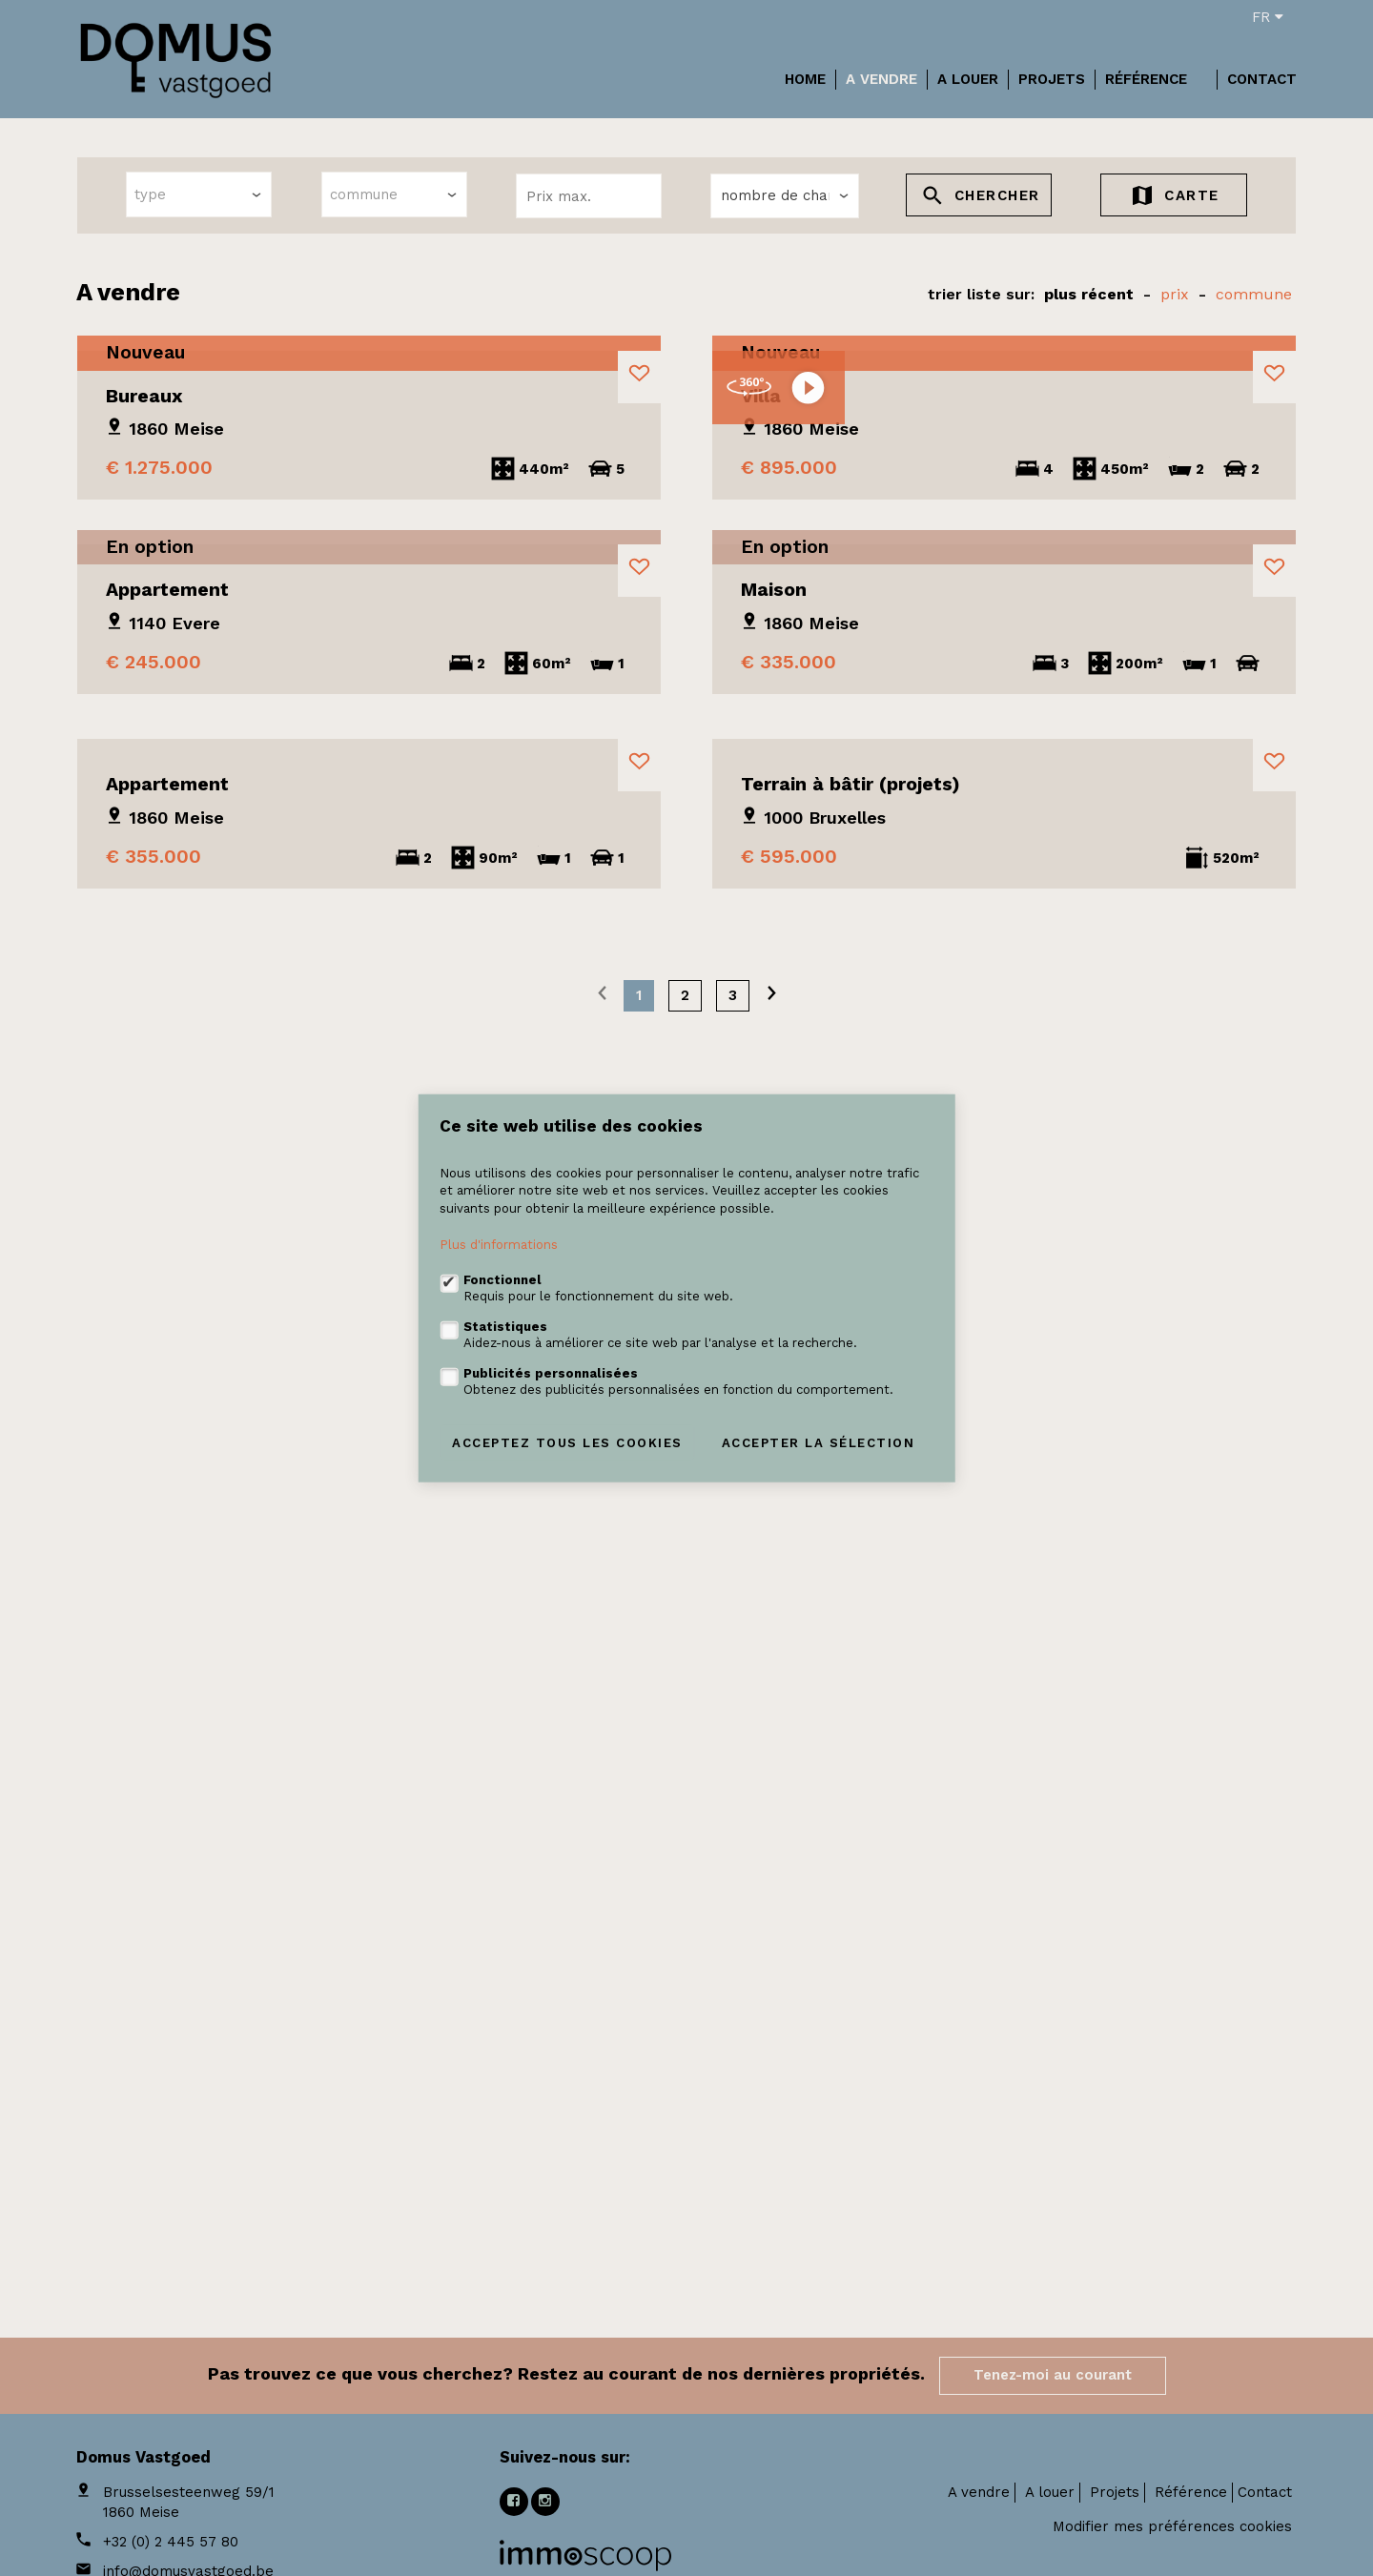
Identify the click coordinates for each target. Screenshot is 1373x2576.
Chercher (979, 198)
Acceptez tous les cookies (567, 1442)
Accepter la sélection (818, 1442)
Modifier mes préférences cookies (1172, 2526)
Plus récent (1089, 294)
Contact (1262, 79)
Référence (1146, 79)
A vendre (881, 79)
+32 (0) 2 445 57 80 (170, 2541)
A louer (967, 79)
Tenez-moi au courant (1052, 2374)
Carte (1173, 198)
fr (1267, 17)
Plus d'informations (499, 1244)
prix (1174, 294)
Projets (1051, 79)
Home (805, 79)
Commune (1254, 294)
